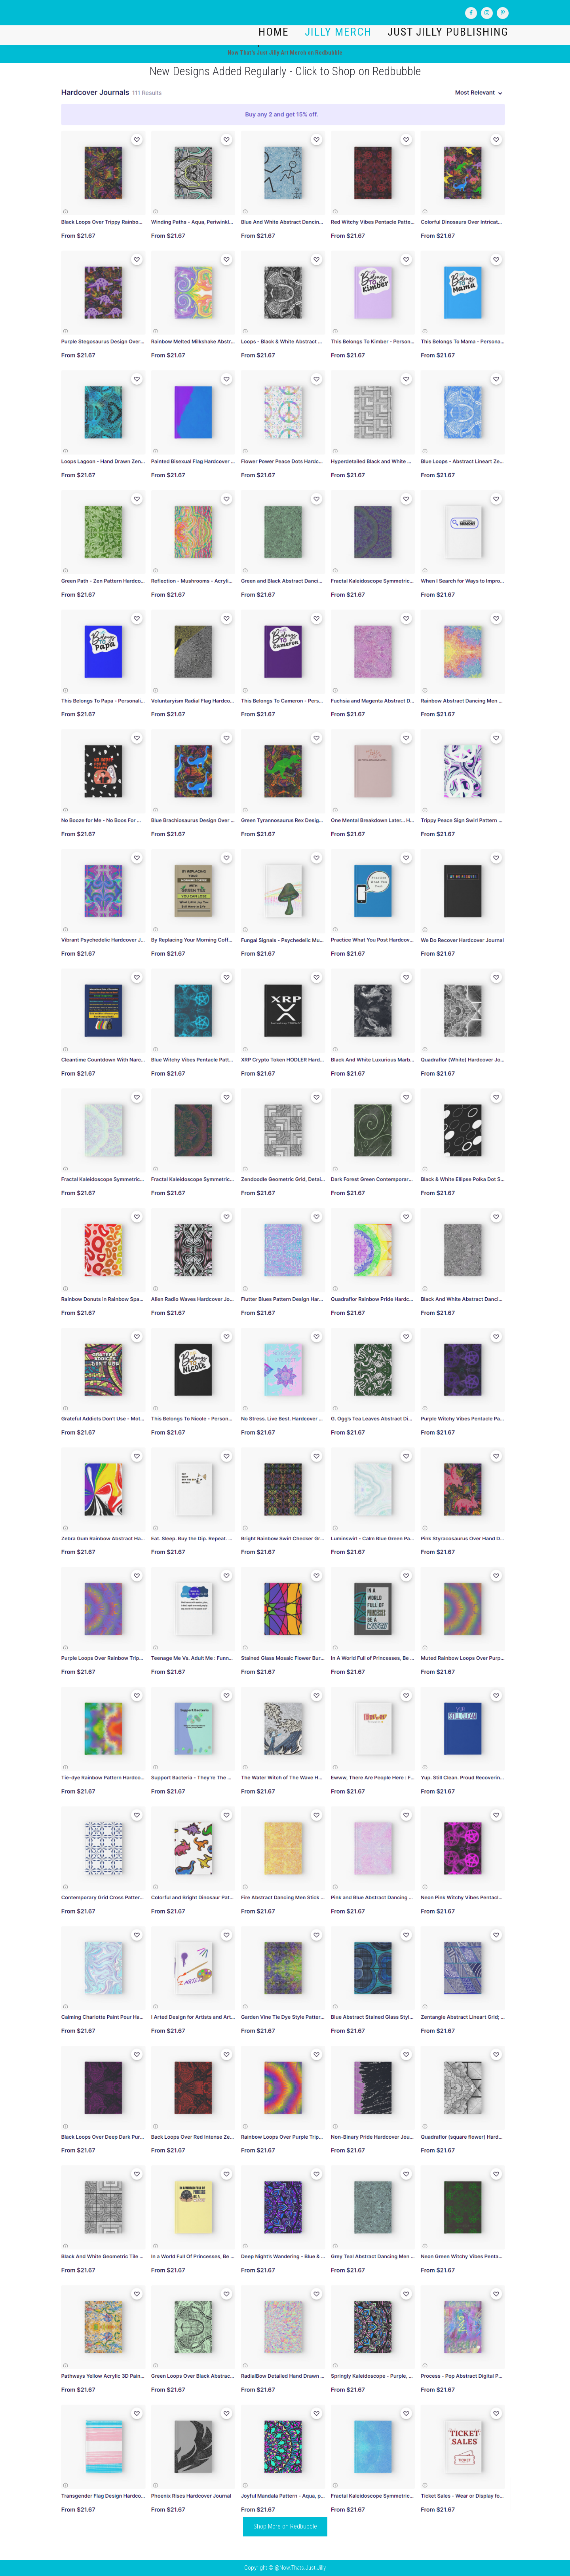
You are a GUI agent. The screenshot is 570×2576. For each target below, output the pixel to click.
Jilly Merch (338, 31)
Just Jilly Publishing (448, 31)
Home (273, 31)
